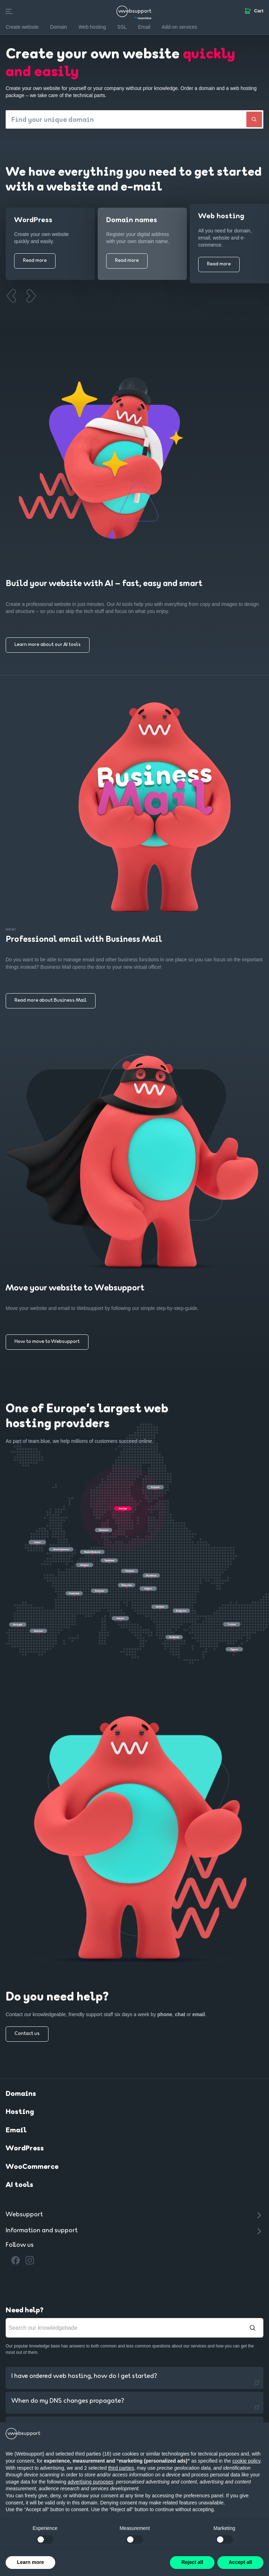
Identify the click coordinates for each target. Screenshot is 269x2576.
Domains (21, 2094)
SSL (121, 27)
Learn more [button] (30, 2562)
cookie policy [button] (246, 2461)
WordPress (25, 2149)
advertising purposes (90, 2482)
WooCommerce (32, 2167)
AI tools (19, 2185)
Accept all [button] (240, 2562)
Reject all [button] (192, 2562)
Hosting (20, 2112)
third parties (121, 2468)
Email (16, 2131)
